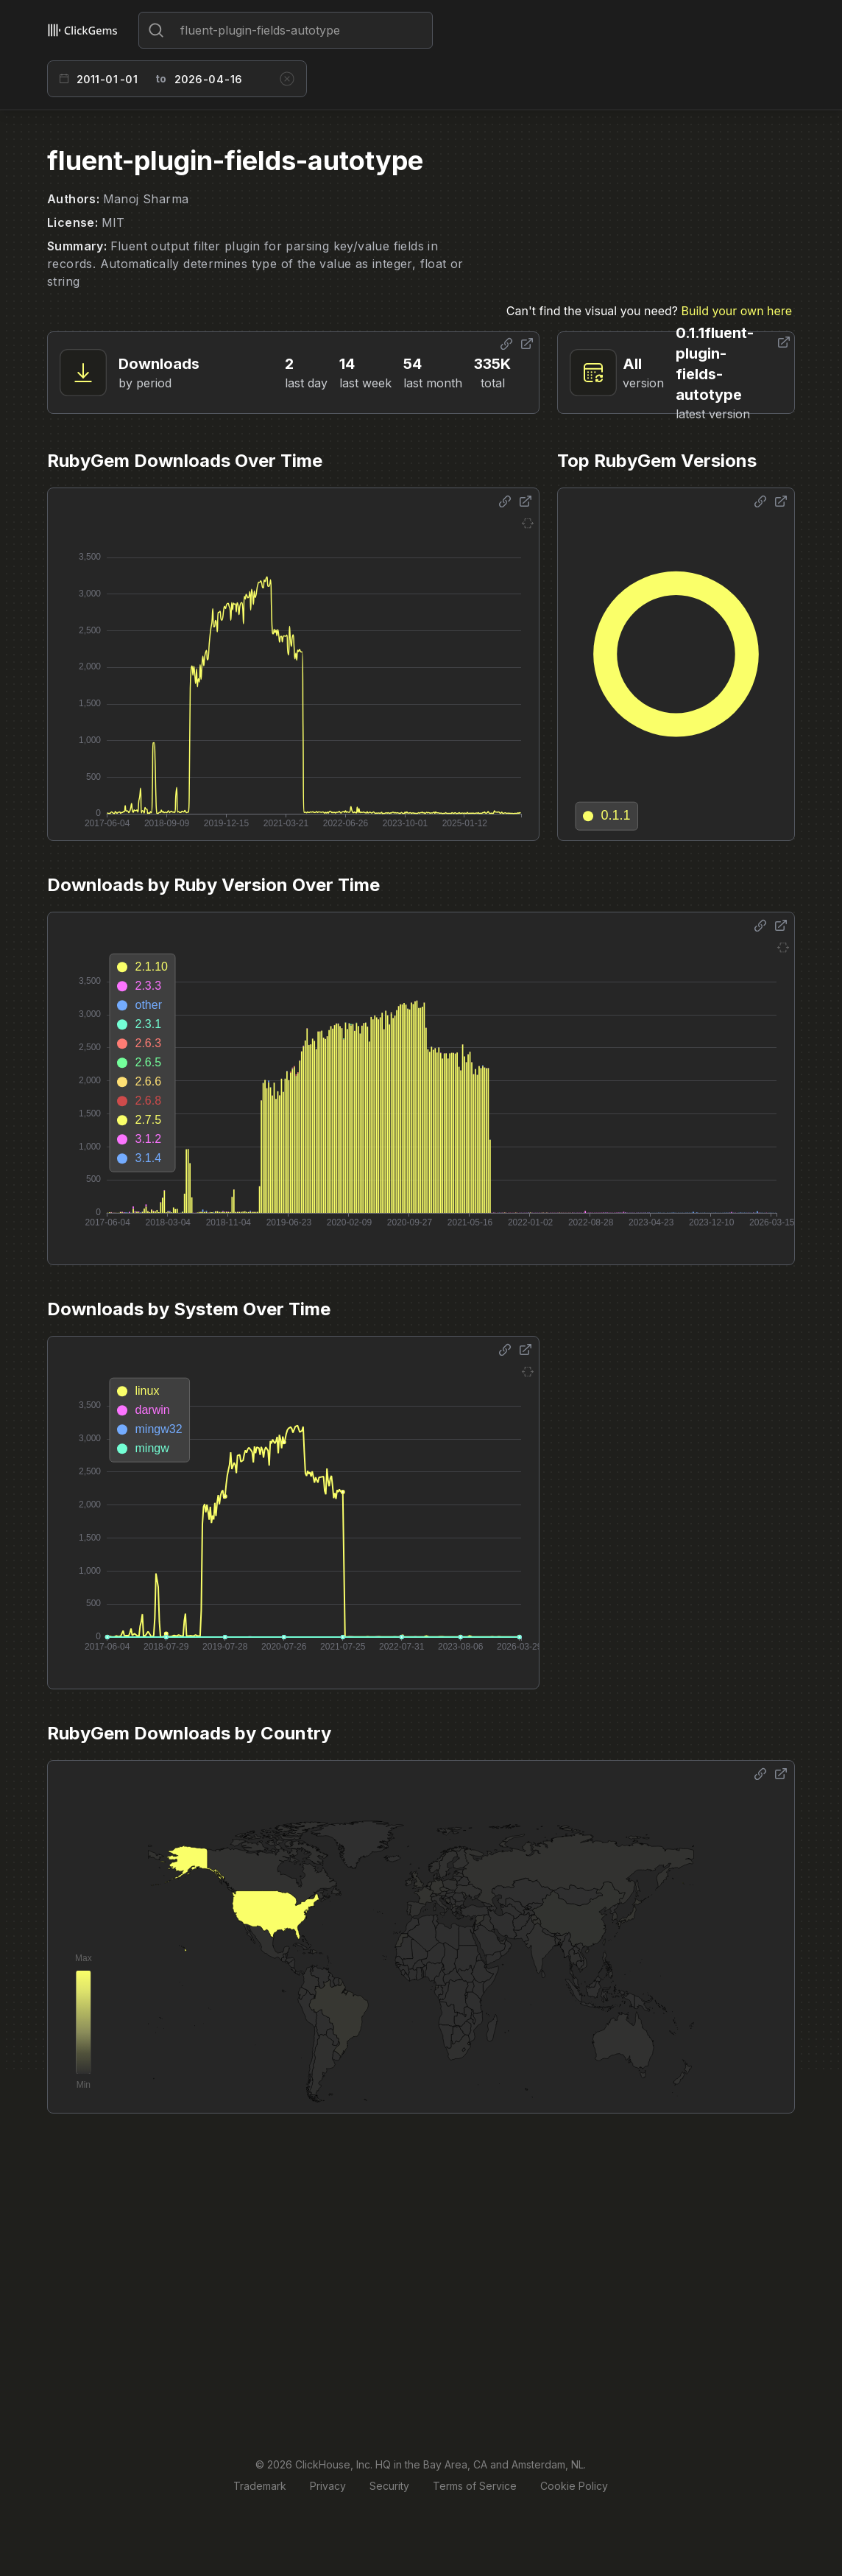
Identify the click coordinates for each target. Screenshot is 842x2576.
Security (389, 2486)
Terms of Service (475, 2486)
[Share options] (506, 344)
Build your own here (737, 310)
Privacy (328, 2486)
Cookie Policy (574, 2486)
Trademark (259, 2486)
